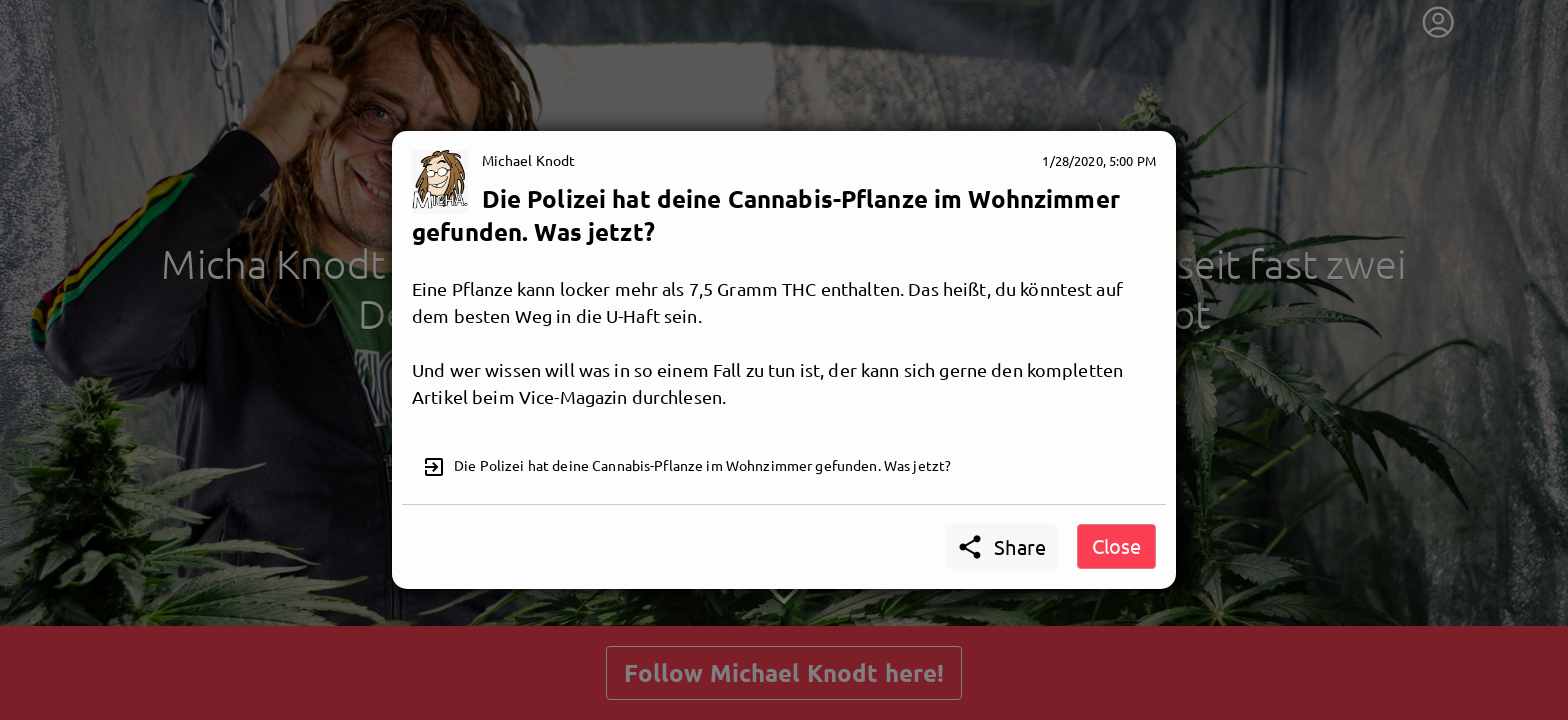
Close (1116, 545)
